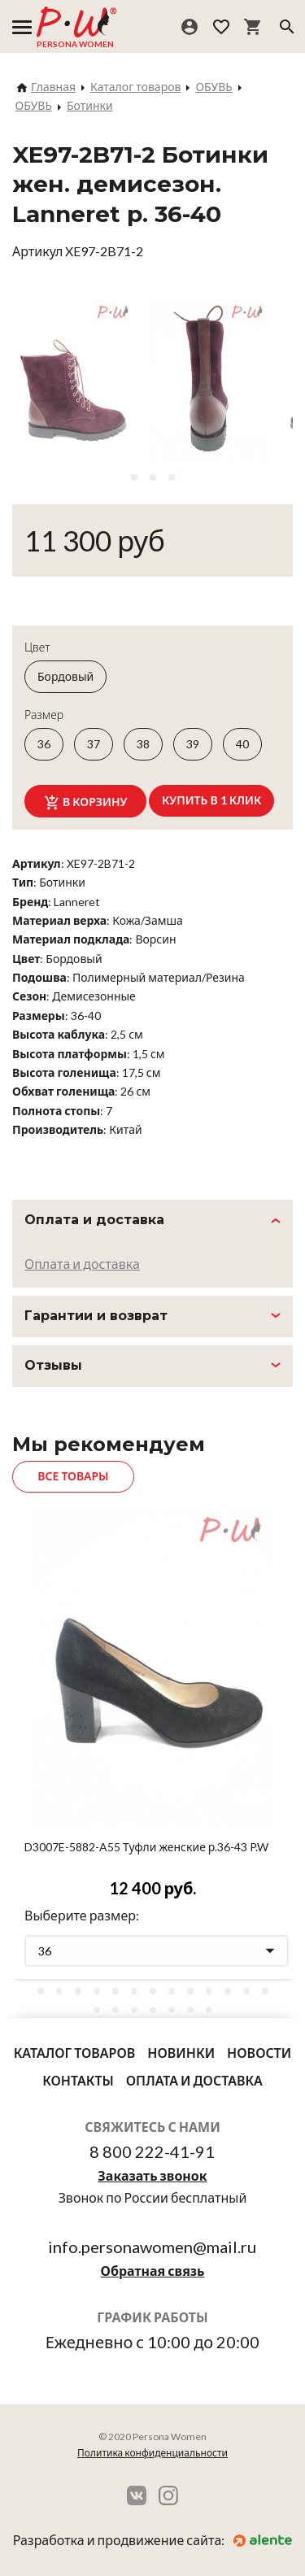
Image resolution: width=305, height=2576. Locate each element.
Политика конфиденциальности (152, 2453)
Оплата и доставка (82, 1263)
